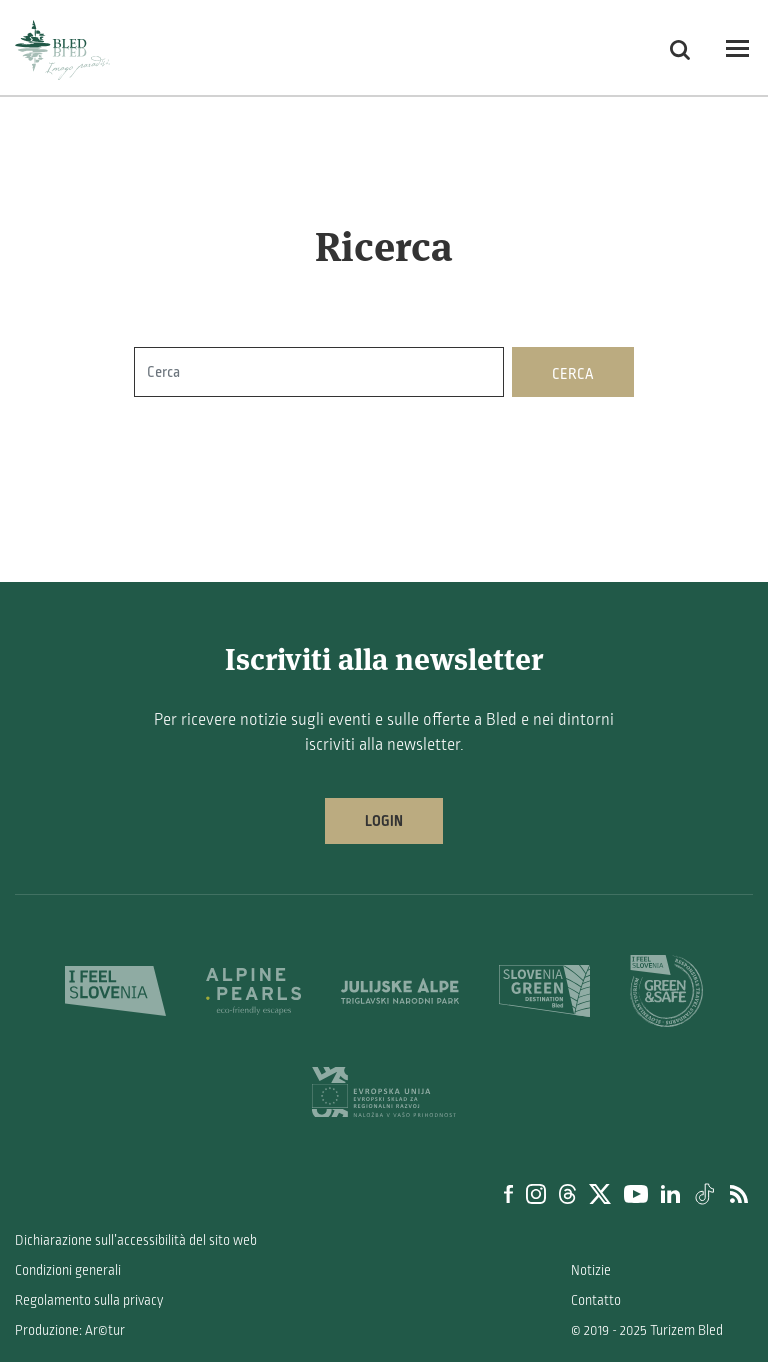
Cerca (573, 374)
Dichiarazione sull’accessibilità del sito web (136, 1240)
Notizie (591, 1270)
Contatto (596, 1300)
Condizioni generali (68, 1270)
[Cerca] (319, 372)
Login (384, 821)
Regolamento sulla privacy (89, 1300)
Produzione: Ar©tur (70, 1330)
